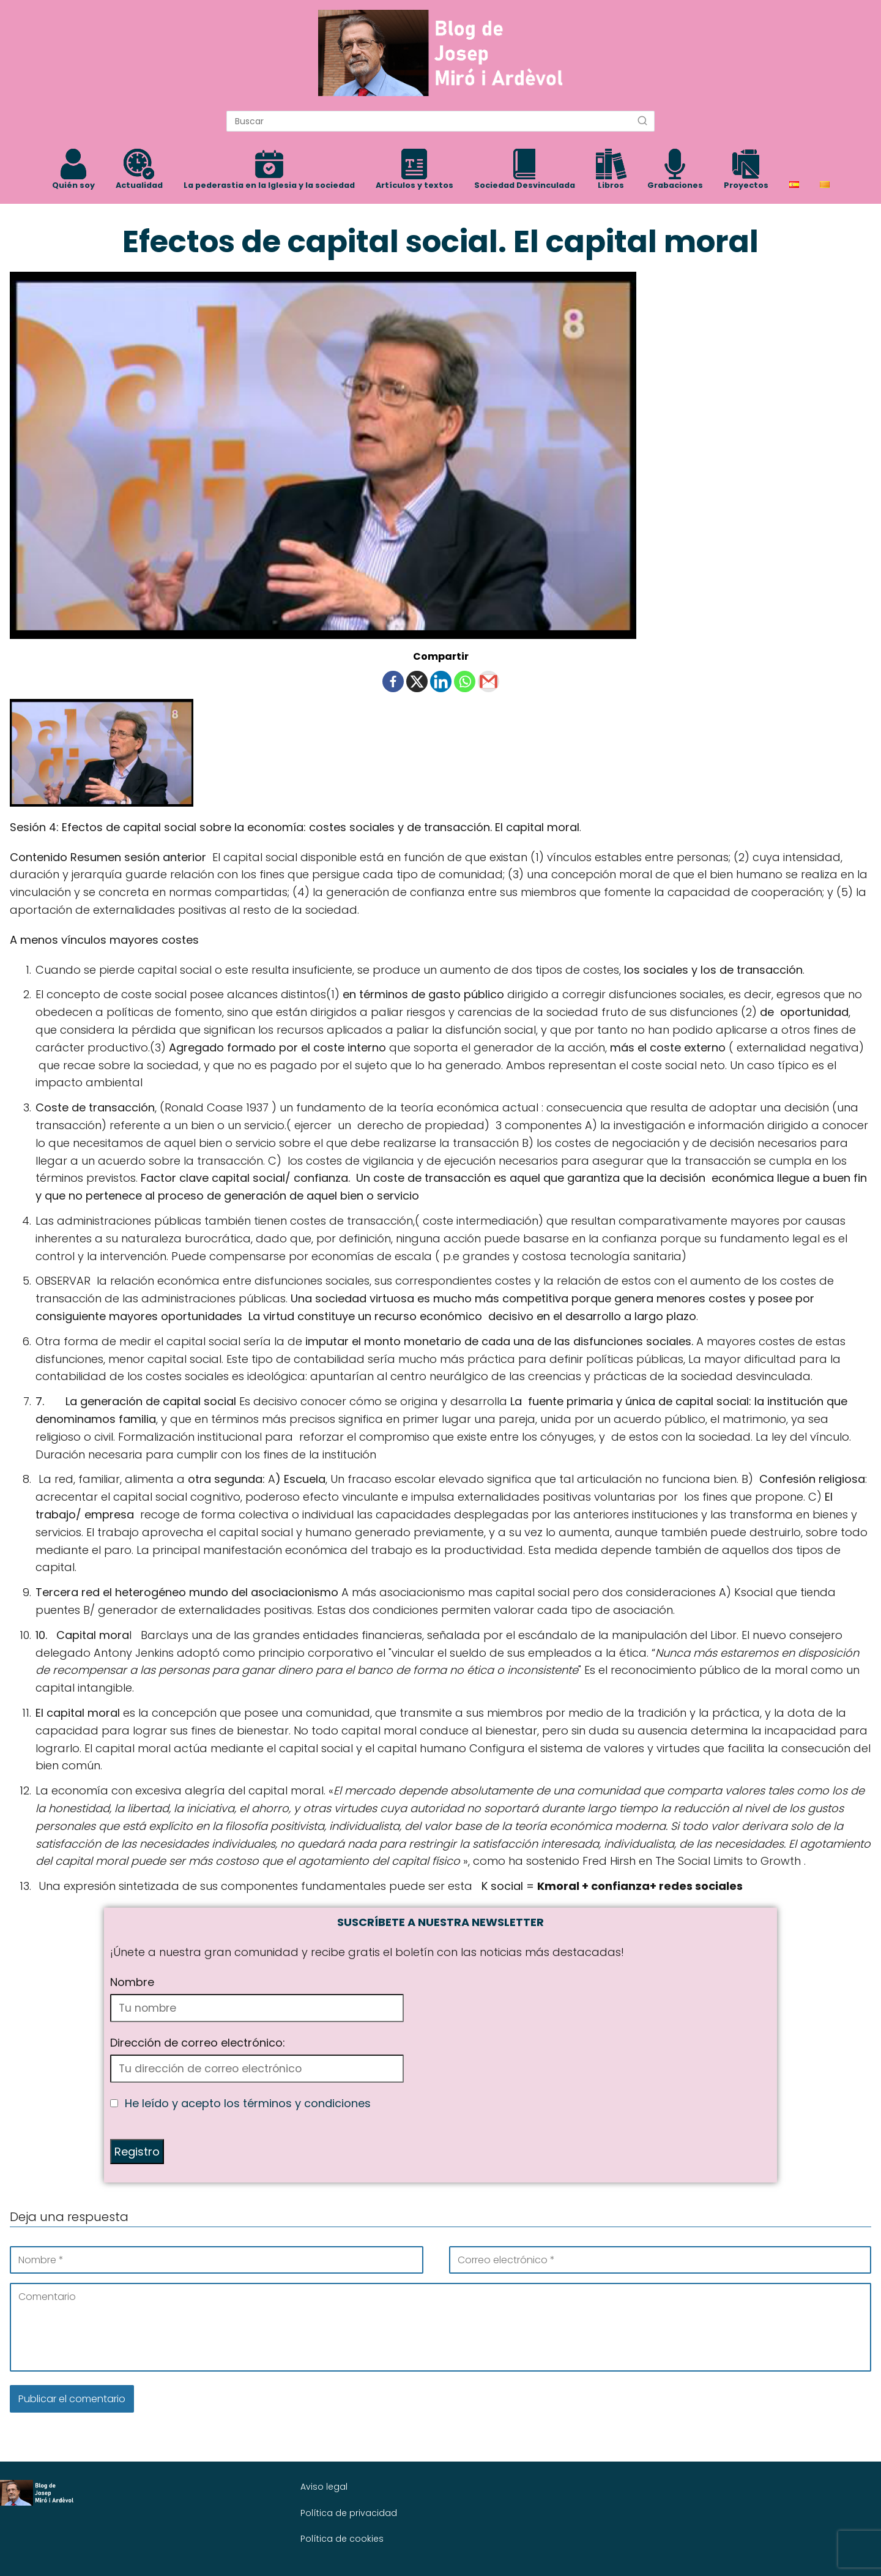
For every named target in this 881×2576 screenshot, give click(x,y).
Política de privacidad (348, 2513)
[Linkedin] (441, 681)
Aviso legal (324, 2487)
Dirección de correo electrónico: (197, 2042)
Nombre (132, 1982)
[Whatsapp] (464, 681)
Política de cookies (342, 2539)
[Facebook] (393, 681)
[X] (417, 681)
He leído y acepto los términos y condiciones (248, 2103)
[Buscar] (642, 120)
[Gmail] (488, 681)
